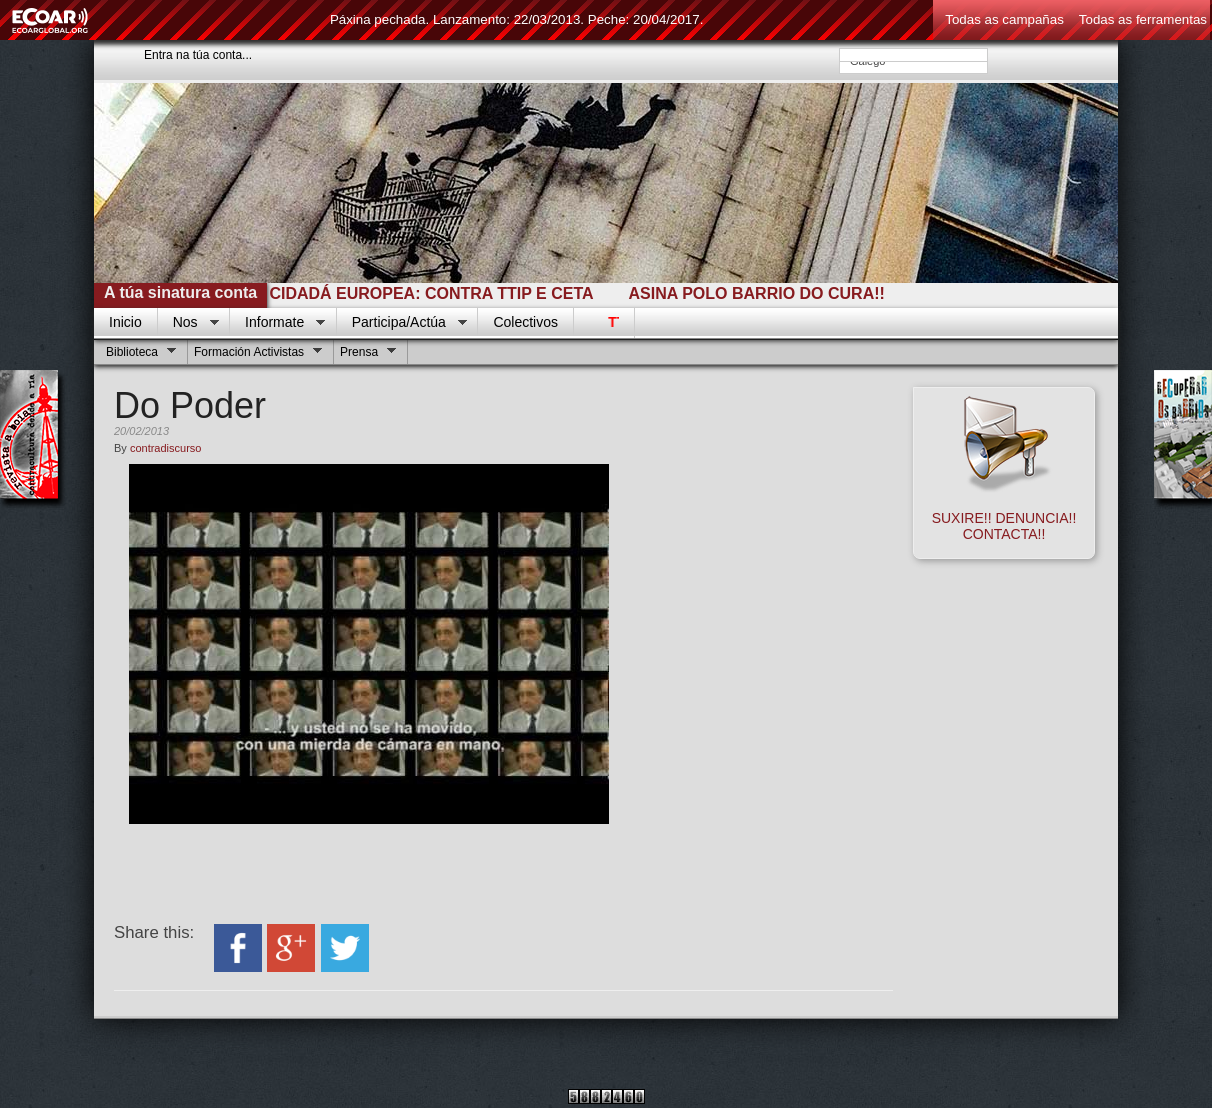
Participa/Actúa (402, 323)
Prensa (365, 354)
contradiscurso (166, 448)
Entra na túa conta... (198, 55)
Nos (188, 323)
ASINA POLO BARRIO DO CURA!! (763, 293)
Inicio (125, 322)
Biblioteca (138, 354)
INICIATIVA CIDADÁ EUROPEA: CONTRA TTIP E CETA (394, 293)
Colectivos (525, 322)
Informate (277, 323)
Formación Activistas (255, 354)
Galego (913, 61)
